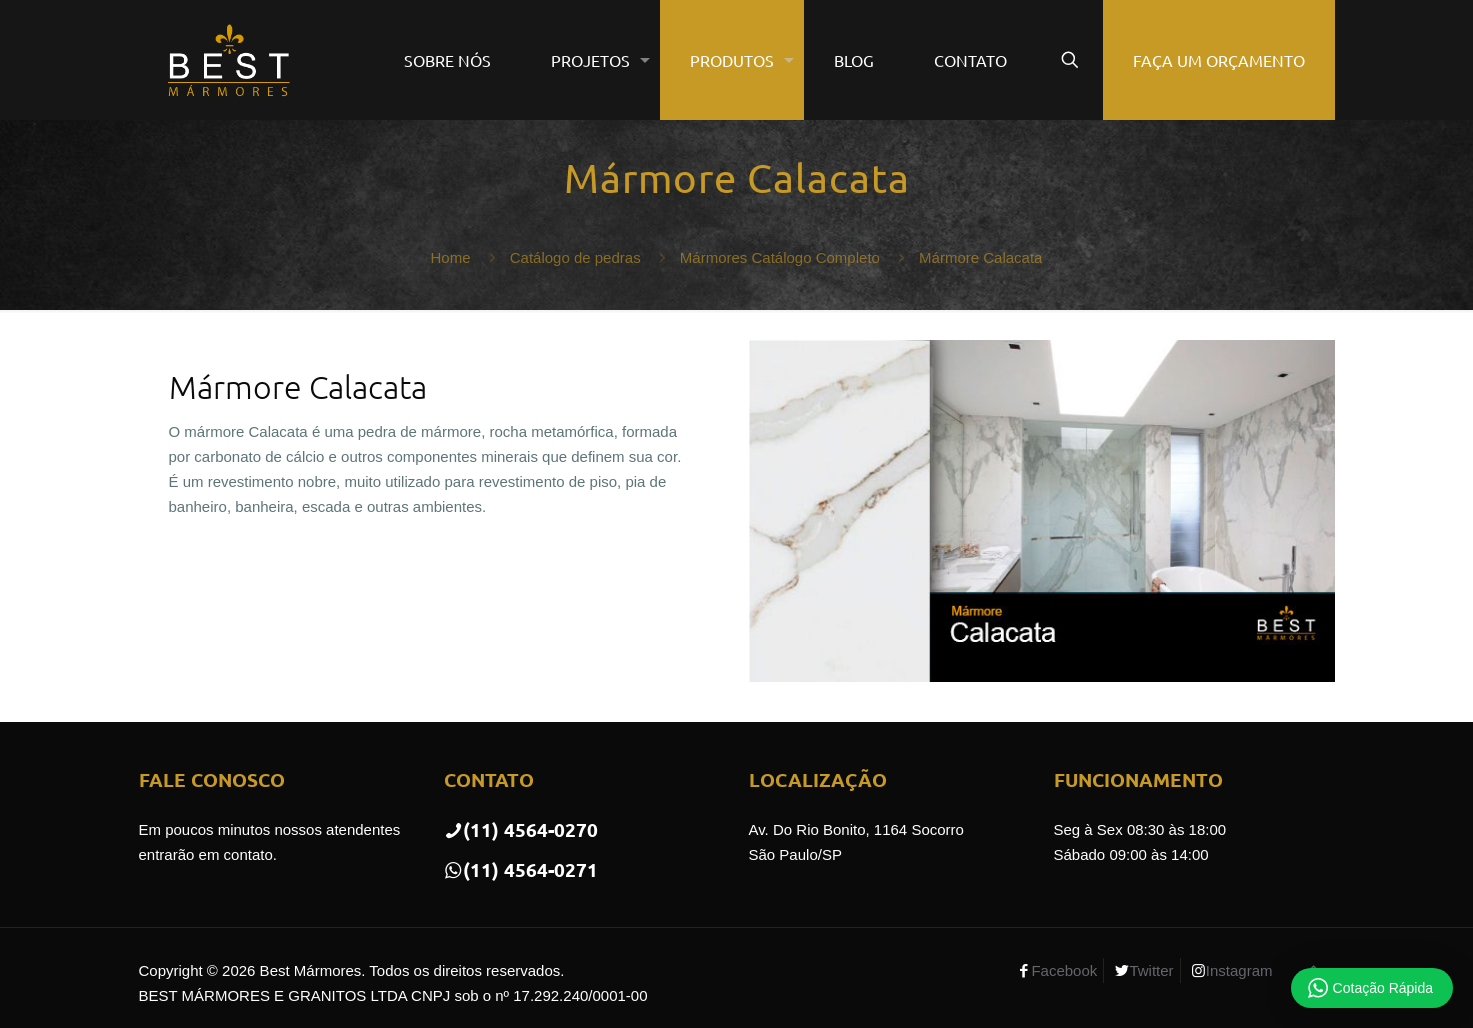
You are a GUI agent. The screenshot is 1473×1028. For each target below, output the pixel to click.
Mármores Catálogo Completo (780, 257)
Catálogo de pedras (575, 257)
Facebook (1064, 970)
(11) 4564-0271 (521, 869)
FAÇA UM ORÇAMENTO (1219, 60)
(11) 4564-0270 (521, 829)
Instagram (1239, 970)
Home (451, 257)
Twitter (1151, 970)
